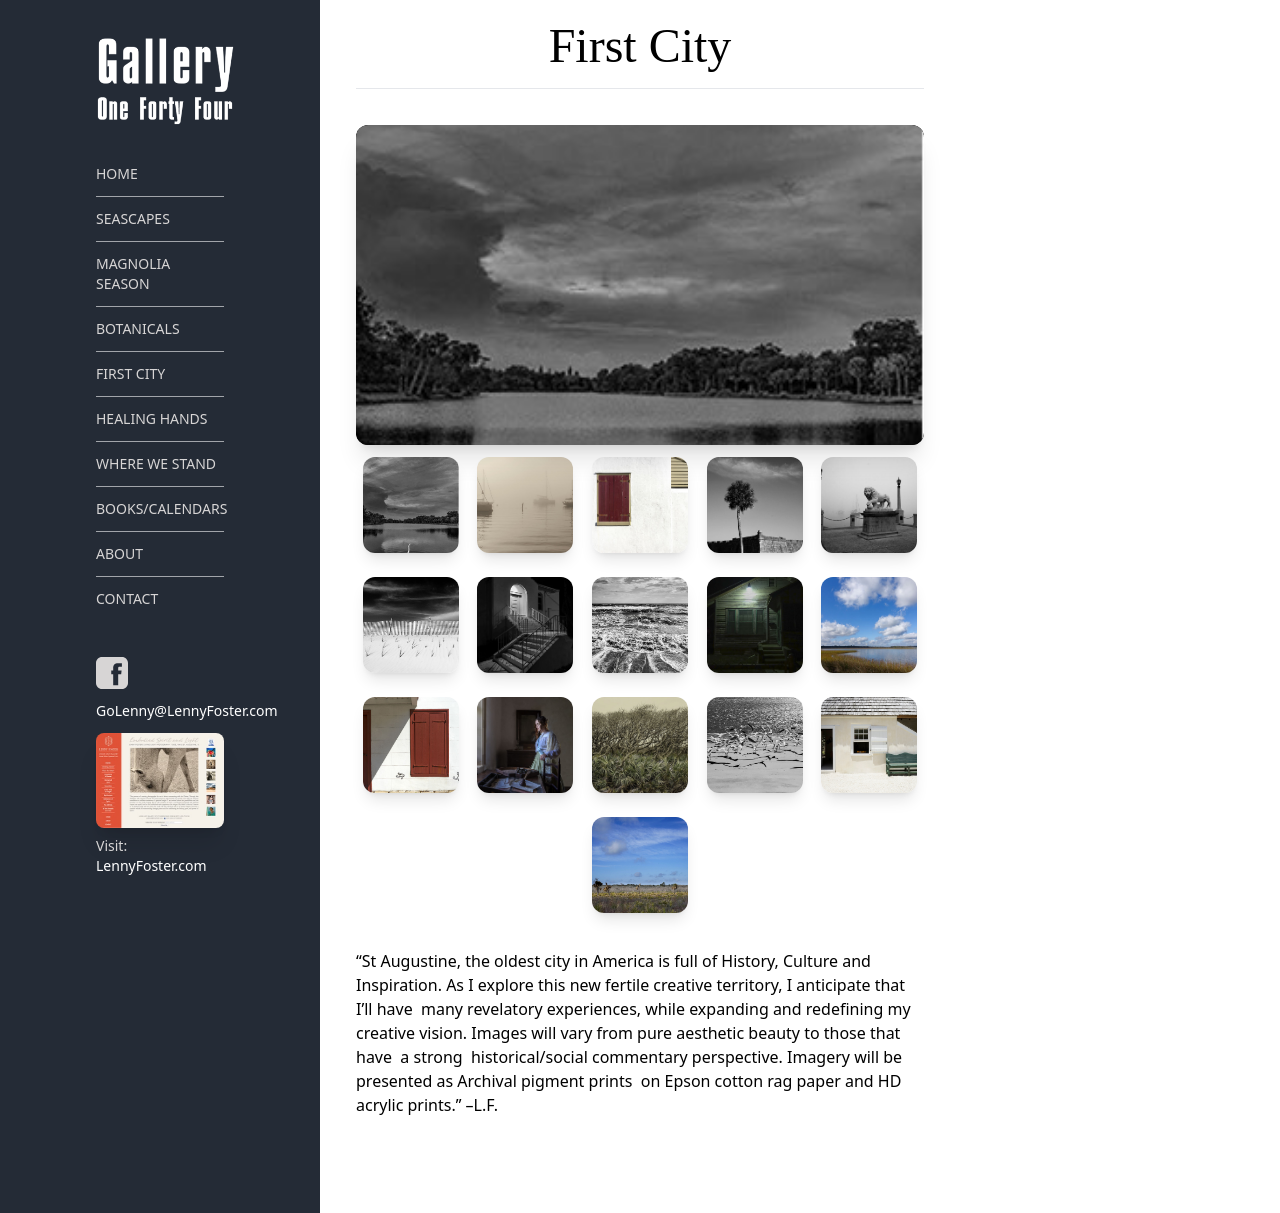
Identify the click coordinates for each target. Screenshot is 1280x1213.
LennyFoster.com (160, 804)
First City (130, 373)
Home (117, 173)
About (119, 553)
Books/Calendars (160, 508)
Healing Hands (152, 418)
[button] (640, 285)
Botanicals (138, 328)
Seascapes (133, 218)
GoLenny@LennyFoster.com (160, 710)
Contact (127, 598)
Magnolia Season (133, 273)
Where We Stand (156, 463)
